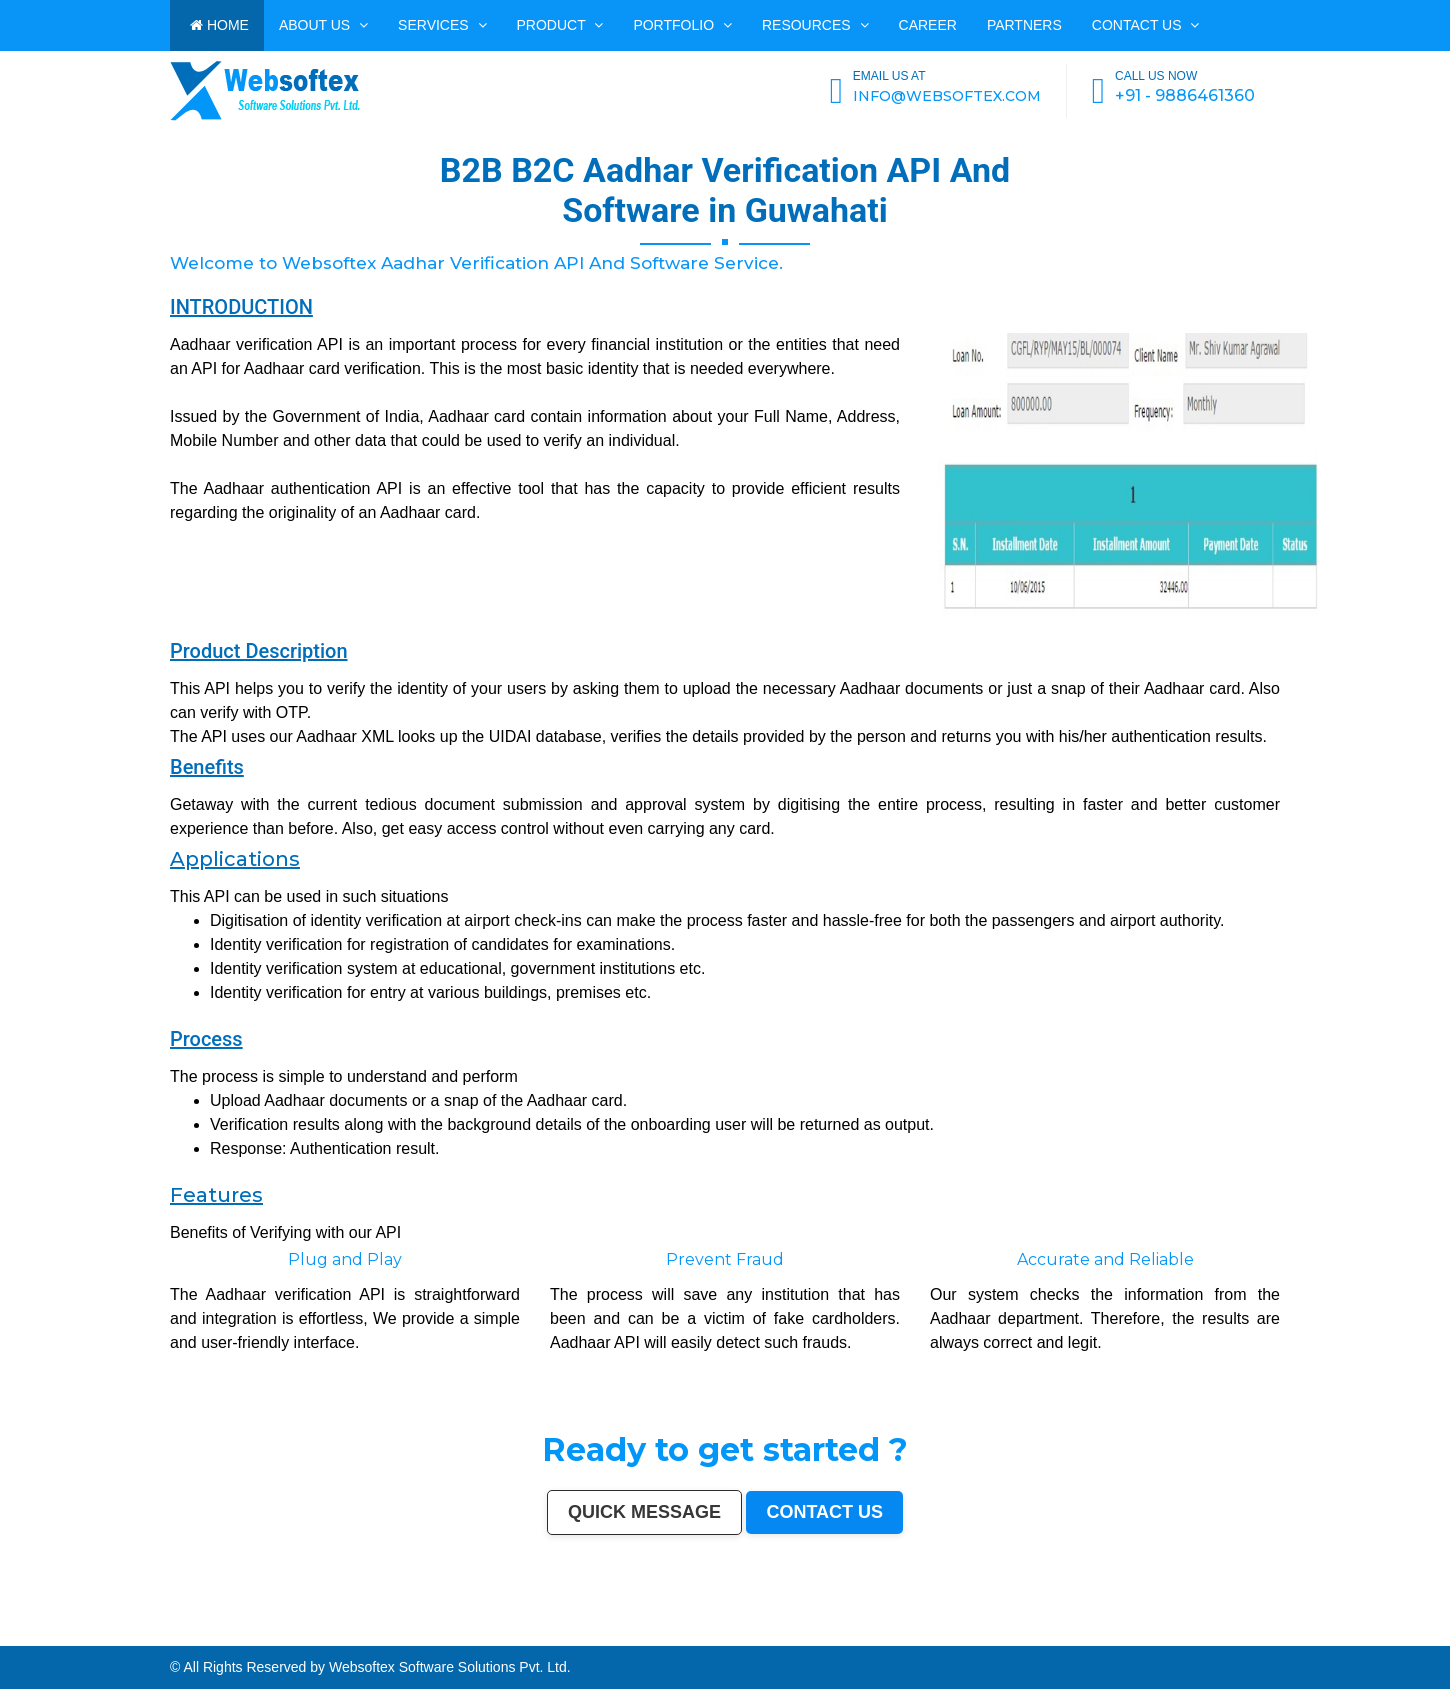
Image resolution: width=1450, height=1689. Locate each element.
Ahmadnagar (50, 1637)
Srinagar (497, 1633)
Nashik (278, 1633)
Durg (892, 1637)
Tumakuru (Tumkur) (304, 1637)
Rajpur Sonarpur (984, 1633)
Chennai (66, 1633)
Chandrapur (521, 1637)
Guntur (1226, 1633)
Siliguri (1068, 1633)
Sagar (1074, 1637)
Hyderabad (82, 1633)
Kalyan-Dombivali (368, 1633)
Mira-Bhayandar (659, 1633)
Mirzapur (18, 1642)
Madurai (764, 1633)
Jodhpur (589, 1633)
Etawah (681, 1637)
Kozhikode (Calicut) (97, 1637)
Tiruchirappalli (877, 1633)
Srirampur (1048, 1637)
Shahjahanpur (540, 1637)
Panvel (1309, 1637)
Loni (1337, 1637)
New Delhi (1408, 1637)
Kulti (671, 1637)
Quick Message (644, 1512)
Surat (123, 1633)
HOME (219, 25)
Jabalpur (484, 1633)
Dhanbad (1361, 1637)
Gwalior (677, 1633)
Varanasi (423, 1633)
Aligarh (776, 1633)
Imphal (5, 1642)
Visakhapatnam (528, 1633)
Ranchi (510, 1633)
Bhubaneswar (721, 1633)
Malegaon (1397, 1633)
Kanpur (135, 1633)
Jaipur (146, 1633)
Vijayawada (638, 1633)
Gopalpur (171, 1637)
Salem (752, 1633)
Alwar (711, 1637)
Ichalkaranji (858, 1637)
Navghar (1430, 1637)
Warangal (1055, 1633)
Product (560, 25)
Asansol (1363, 1633)
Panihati (221, 1637)
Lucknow (159, 1633)
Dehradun (1114, 1633)
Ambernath (1323, 1637)
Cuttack (965, 1633)
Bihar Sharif (1154, 1637)
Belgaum (1442, 1633)
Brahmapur (236, 1637)
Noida (1323, 1633)
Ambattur (252, 1637)
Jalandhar (738, 1633)
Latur (183, 1637)
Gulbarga (1214, 1633)
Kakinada (765, 1637)
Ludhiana (230, 1633)
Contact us (1146, 25)
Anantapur (1103, 1637)
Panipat (601, 1637)
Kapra (1140, 1637)
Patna (184, 1633)
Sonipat (830, 1637)
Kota (802, 1633)
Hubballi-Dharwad (697, 1633)
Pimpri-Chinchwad (259, 1633)
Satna (809, 1637)
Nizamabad (629, 1637)
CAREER (928, 25)
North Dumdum (1219, 1637)
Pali (1419, 1637)
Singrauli (479, 1637)
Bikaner (1002, 1633)
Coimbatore (621, 1633)
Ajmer (1186, 1633)
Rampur (739, 1637)
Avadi (983, 1637)
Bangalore (40, 1633)
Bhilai (920, 1633)
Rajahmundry (877, 1637)
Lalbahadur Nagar (201, 1637)
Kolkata (54, 1633)
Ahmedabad (100, 1633)
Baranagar (997, 1637)
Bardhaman (697, 1637)
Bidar (1289, 1637)
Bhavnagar (1039, 1633)
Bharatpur (1086, 1637)
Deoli (911, 1637)
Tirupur (34, 1637)
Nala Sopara (585, 1637)
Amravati (952, 1633)
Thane (205, 1633)
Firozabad (567, 1637)
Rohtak (466, 1637)
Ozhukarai (925, 1637)
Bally (555, 1637)
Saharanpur (1273, 1633)
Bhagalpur (362, 1637)
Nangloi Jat (1014, 1637)
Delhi (26, 1633)
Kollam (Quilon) (140, 1637)
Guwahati (604, 1633)
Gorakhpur (907, 1633)
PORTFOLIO (682, 25)
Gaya (1384, 1633)
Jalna (818, 1637)
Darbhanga (724, 1637)
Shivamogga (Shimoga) (387, 1637)
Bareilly (813, 1633)
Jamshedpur (935, 1633)
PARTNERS (1024, 25)
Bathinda (972, 1637)
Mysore (564, 1633)
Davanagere (19, 1637)
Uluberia (1347, 1637)
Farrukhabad (1185, 1637)
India (4, 1633)
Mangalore (120, 1637)
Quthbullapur (279, 1637)
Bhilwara (347, 1637)
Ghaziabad (324, 1633)
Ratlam (1170, 1637)
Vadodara (292, 1633)
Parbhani (646, 1637)
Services (442, 25)
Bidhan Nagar (1379, 1637)
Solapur (454, 1633)
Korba (1352, 1633)
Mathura (410, 1637)
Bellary (453, 1637)
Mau (800, 1637)
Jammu (1129, 1633)
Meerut (349, 1633)
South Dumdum (1293, 1633)
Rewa (1395, 1637)
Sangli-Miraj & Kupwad (1151, 1633)
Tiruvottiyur (1260, 1637)
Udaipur (1428, 1633)
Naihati (751, 1637)
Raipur (893, 1633)
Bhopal (216, 1633)
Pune (114, 1633)
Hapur (902, 1637)
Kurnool (843, 1637)
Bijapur (1062, 1637)
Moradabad (857, 1633)
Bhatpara (1256, 1633)
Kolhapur (1100, 1633)
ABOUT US (323, 25)
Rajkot (338, 1633)
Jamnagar (1240, 1633)
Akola (5, 1637)
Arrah (1298, 1637)
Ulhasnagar (1083, 1633)
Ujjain (1375, 1633)
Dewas (789, 1637)
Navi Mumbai (392, 1633)
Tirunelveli (1414, 1633)
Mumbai (15, 1633)
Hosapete (1276, 1637)
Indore (194, 1633)
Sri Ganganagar (1122, 1637)
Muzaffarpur (427, 1637)
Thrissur (614, 1637)
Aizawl (778, 1637)
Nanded (1174, 1633)
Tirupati (939, 1637)
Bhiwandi (790, 1633)
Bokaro (77, 1637)
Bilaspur (660, 1637)
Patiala (441, 1637)
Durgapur (1199, 1633)
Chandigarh (549, 1633)
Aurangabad (439, 1633)
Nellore (158, 1637)
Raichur (1201, 1637)
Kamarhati (494, 1637)
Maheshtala (1338, 1633)
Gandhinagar (954, 1637)
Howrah (576, 1633)
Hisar (506, 1637)
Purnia (1443, 1637)
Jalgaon (1311, 1633)
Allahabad (468, 1633)
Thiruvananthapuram (834, 1633)
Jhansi (65, 1637)
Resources (815, 25)
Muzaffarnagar (329, 1637)
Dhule (265, 1637)
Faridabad (308, 1633)
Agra (242, 1633)
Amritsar (408, 1633)
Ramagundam (1241, 1637)
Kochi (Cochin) (1020, 1633)
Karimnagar (1032, 1637)
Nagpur (172, 1633)
